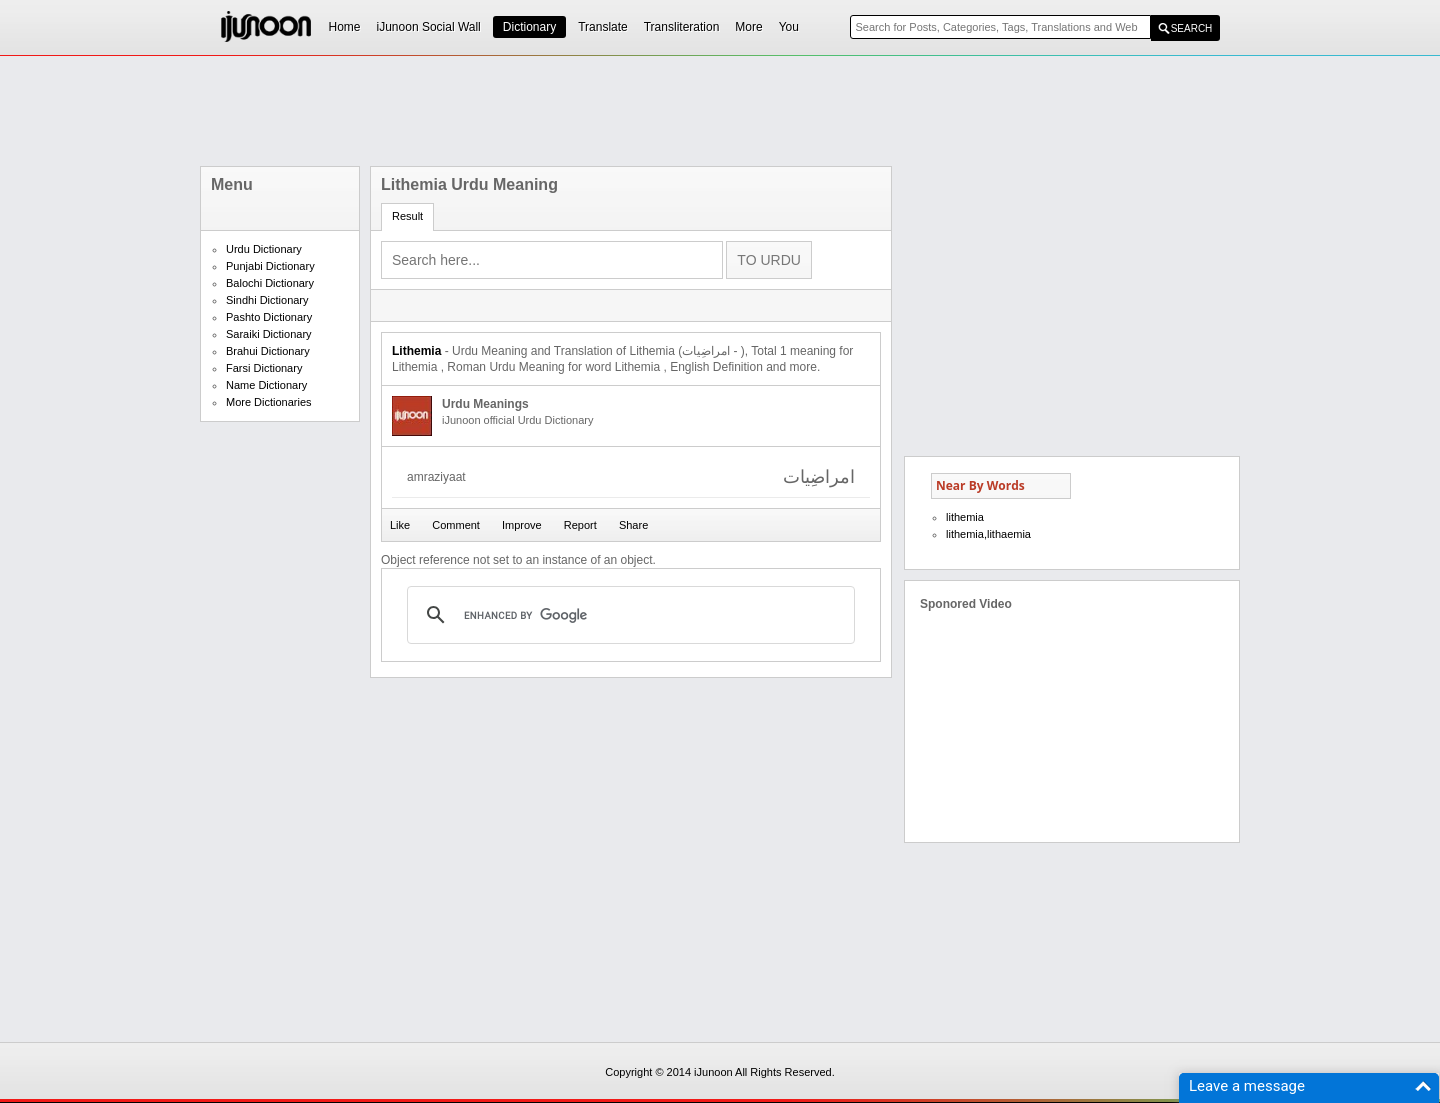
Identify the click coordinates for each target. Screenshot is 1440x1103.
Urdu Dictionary (264, 249)
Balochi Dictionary (270, 283)
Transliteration (682, 27)
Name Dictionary (266, 385)
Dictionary (529, 27)
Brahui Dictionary (268, 351)
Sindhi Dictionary (267, 300)
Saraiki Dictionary (269, 334)
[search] (628, 615)
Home (345, 27)
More (748, 27)
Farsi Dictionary (264, 368)
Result (407, 216)
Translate (603, 27)
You (789, 27)
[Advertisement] (720, 111)
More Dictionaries (269, 402)
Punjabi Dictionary (270, 266)
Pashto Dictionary (269, 317)
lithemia (965, 517)
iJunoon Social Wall (429, 27)
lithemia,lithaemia (988, 534)
